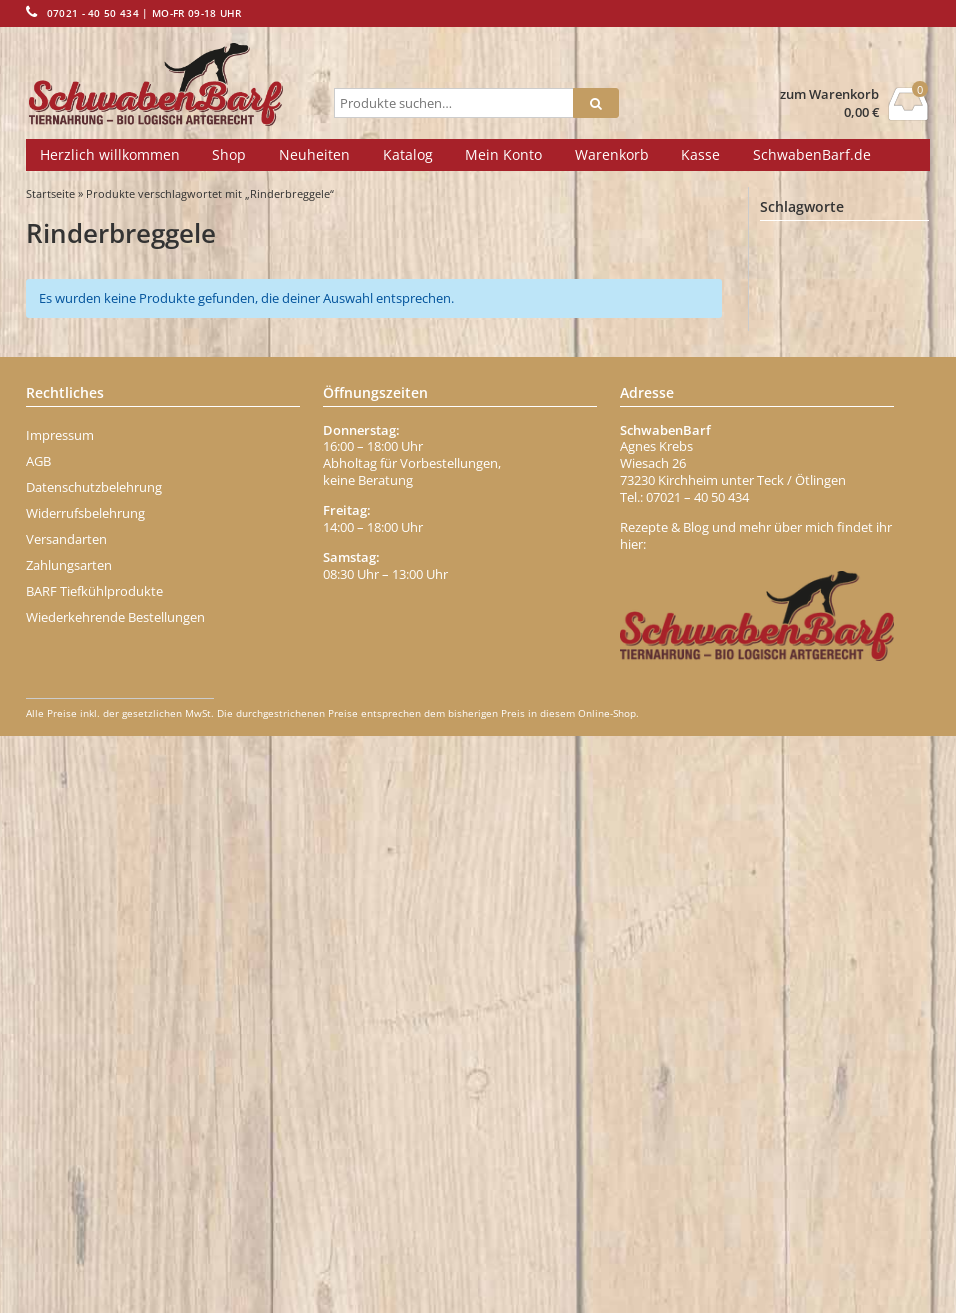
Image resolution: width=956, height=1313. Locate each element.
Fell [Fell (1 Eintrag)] (872, 832)
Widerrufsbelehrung (85, 1089)
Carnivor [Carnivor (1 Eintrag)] (802, 627)
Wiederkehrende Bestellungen (115, 1193)
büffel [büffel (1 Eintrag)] (895, 598)
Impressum (60, 1011)
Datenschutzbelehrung (94, 1063)
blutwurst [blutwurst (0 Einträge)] (862, 508)
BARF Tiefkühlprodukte (94, 1167)
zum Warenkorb (829, 94)
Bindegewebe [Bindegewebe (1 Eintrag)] (816, 450)
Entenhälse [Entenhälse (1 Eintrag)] (810, 803)
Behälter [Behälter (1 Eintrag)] (877, 334)
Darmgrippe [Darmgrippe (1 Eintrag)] (811, 656)
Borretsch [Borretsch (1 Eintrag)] (805, 567)
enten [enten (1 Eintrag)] (875, 773)
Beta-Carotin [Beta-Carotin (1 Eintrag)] (813, 392)
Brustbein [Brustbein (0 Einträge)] (885, 567)
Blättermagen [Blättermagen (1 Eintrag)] (815, 538)
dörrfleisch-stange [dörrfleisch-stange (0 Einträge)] (818, 714)
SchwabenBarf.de (812, 154)
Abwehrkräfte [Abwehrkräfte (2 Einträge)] (819, 275)
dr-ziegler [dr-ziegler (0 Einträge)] (800, 685)
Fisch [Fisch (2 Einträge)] (795, 889)
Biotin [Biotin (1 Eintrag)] (794, 508)
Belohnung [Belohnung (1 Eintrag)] (808, 363)
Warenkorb (612, 154)
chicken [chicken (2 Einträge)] (881, 626)
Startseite (50, 193)
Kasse (700, 154)
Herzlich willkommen (110, 154)
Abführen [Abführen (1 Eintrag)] (804, 247)
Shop (229, 154)
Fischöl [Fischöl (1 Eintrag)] (863, 890)
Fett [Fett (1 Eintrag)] (789, 861)
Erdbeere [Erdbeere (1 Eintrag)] (804, 832)
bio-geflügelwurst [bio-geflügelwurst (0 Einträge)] (817, 478)
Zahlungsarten (69, 1141)
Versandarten (66, 1115)
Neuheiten (314, 154)
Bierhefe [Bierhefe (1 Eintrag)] (802, 421)
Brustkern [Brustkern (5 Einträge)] (813, 596)
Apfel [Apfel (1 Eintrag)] (898, 305)
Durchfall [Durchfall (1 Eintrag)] (877, 685)
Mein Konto (503, 154)
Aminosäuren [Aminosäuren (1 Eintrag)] (815, 305)
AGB (38, 1037)
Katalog (408, 154)
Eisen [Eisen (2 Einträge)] (796, 743)
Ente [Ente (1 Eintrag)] (858, 744)
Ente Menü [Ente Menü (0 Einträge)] (803, 773)
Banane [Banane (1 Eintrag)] (800, 334)
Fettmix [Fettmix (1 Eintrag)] (853, 861)
